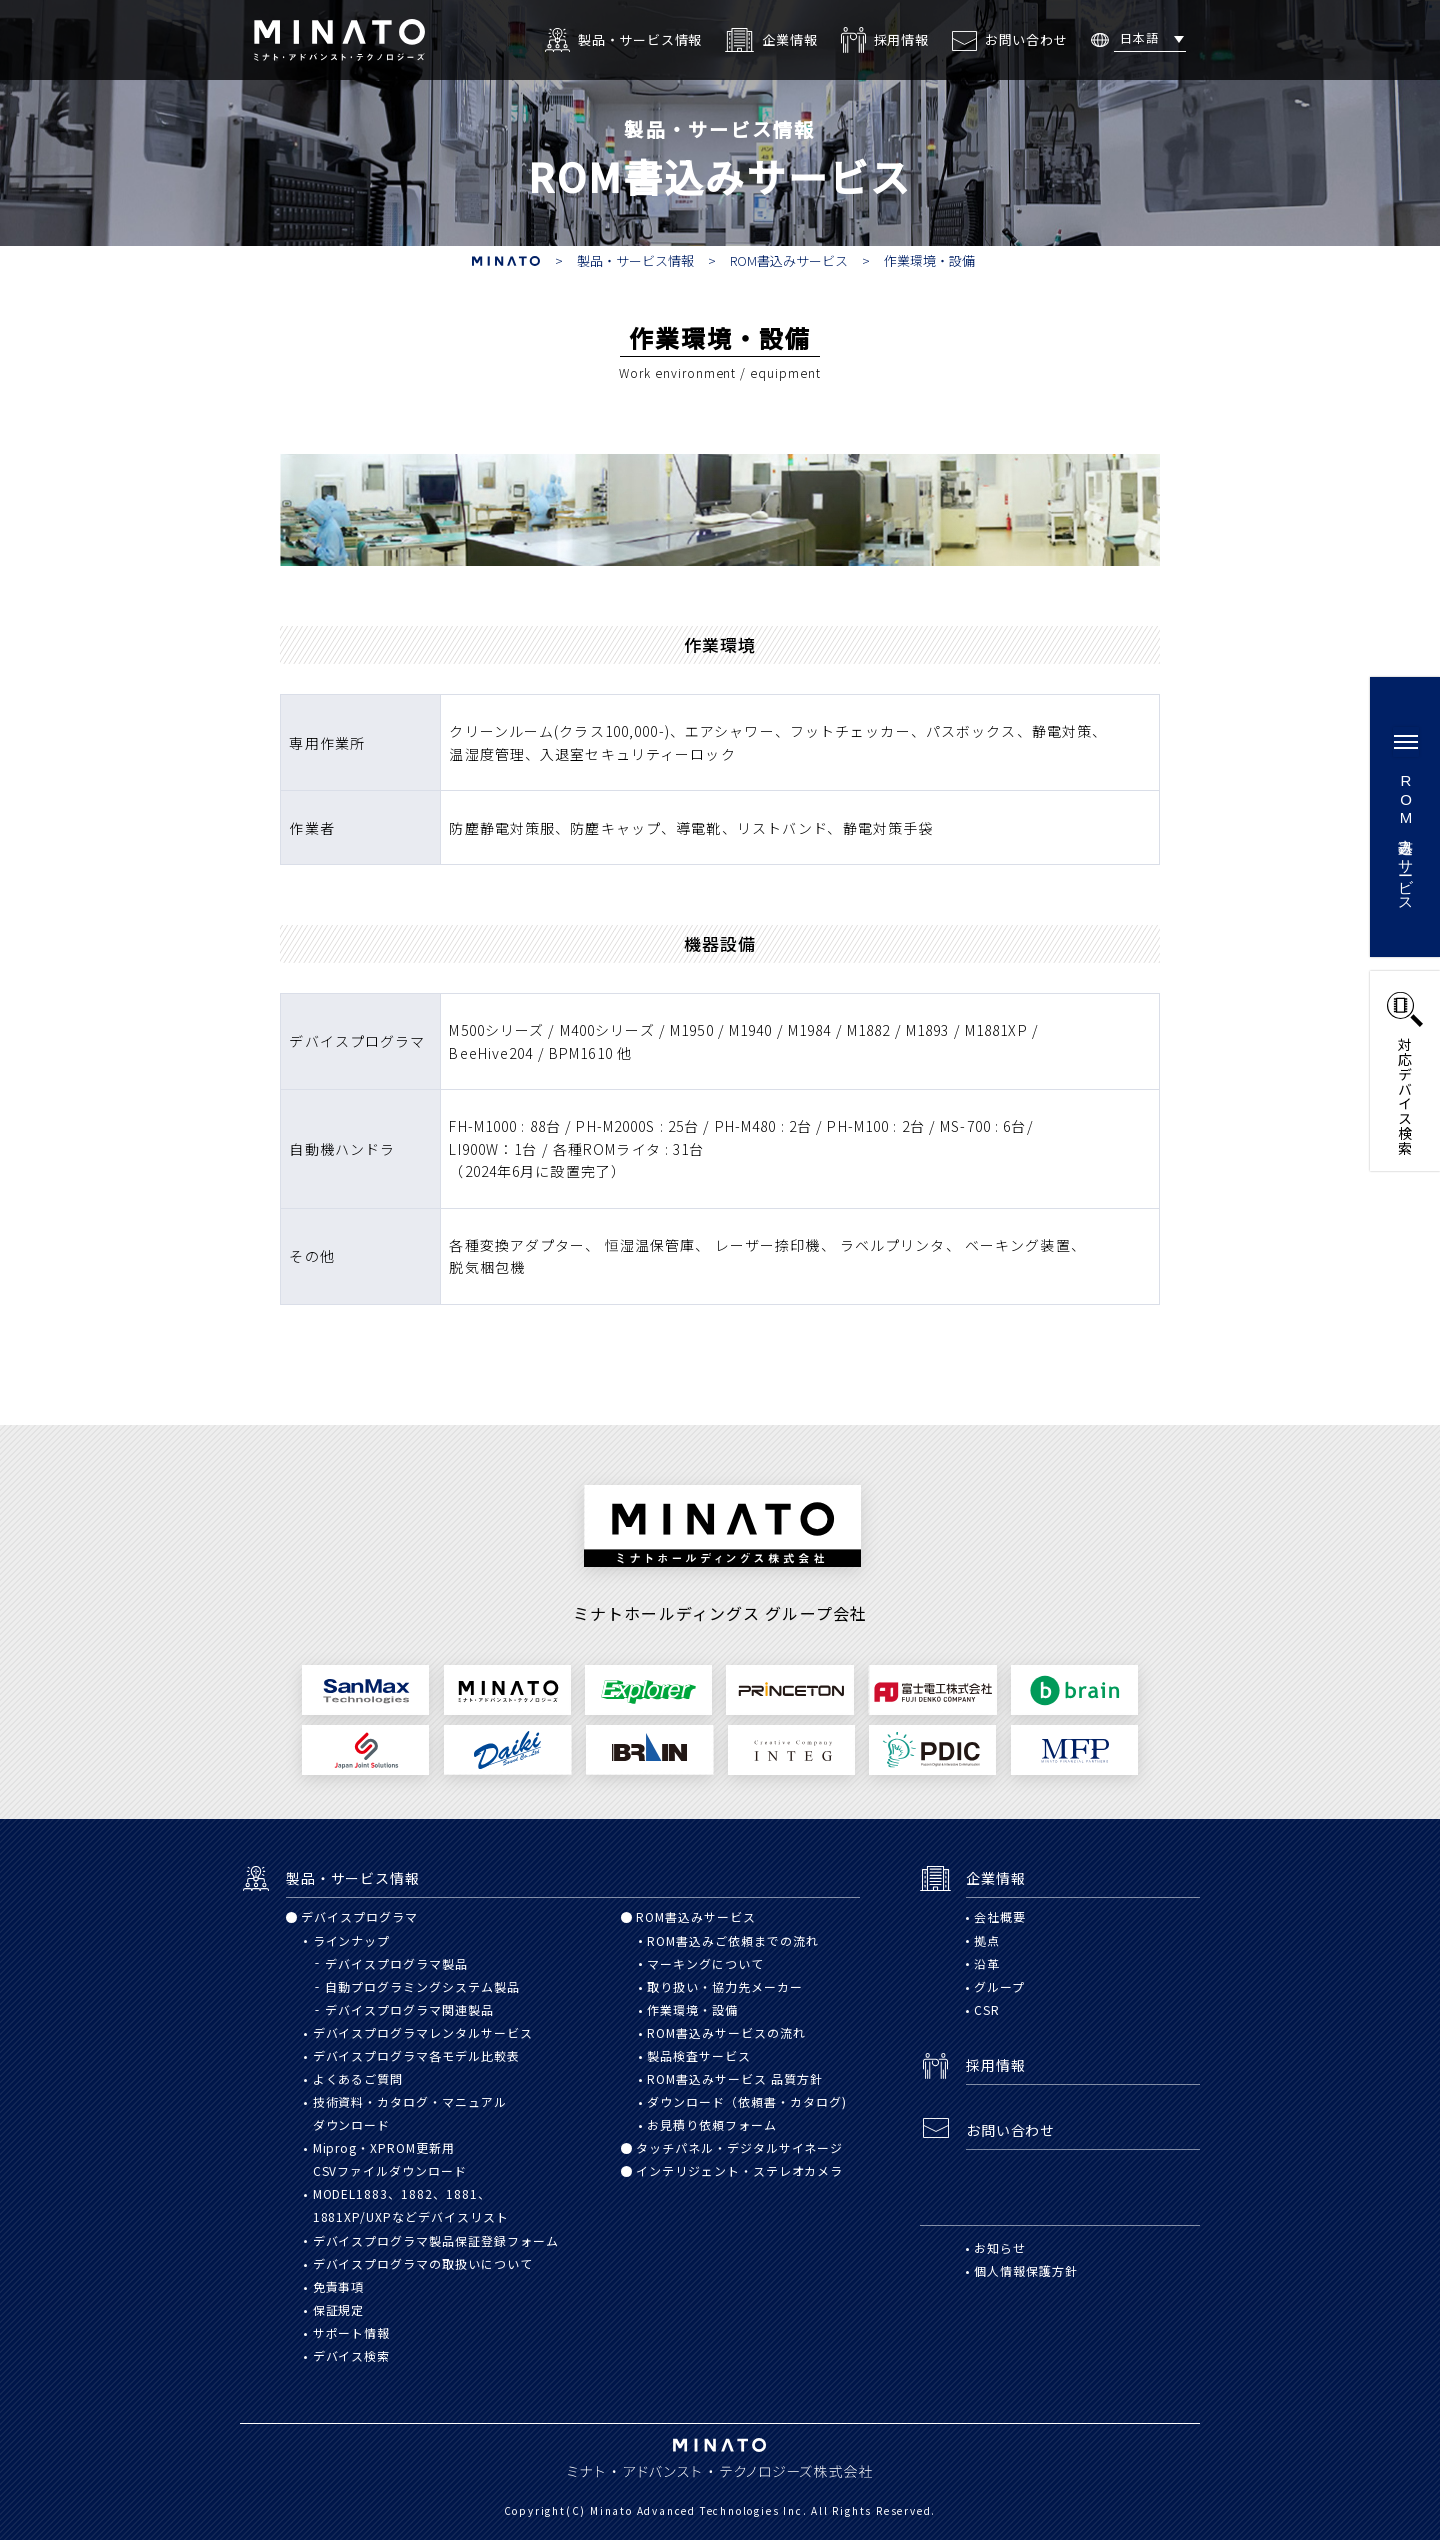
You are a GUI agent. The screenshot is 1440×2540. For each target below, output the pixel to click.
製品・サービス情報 (635, 260)
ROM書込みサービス (789, 260)
